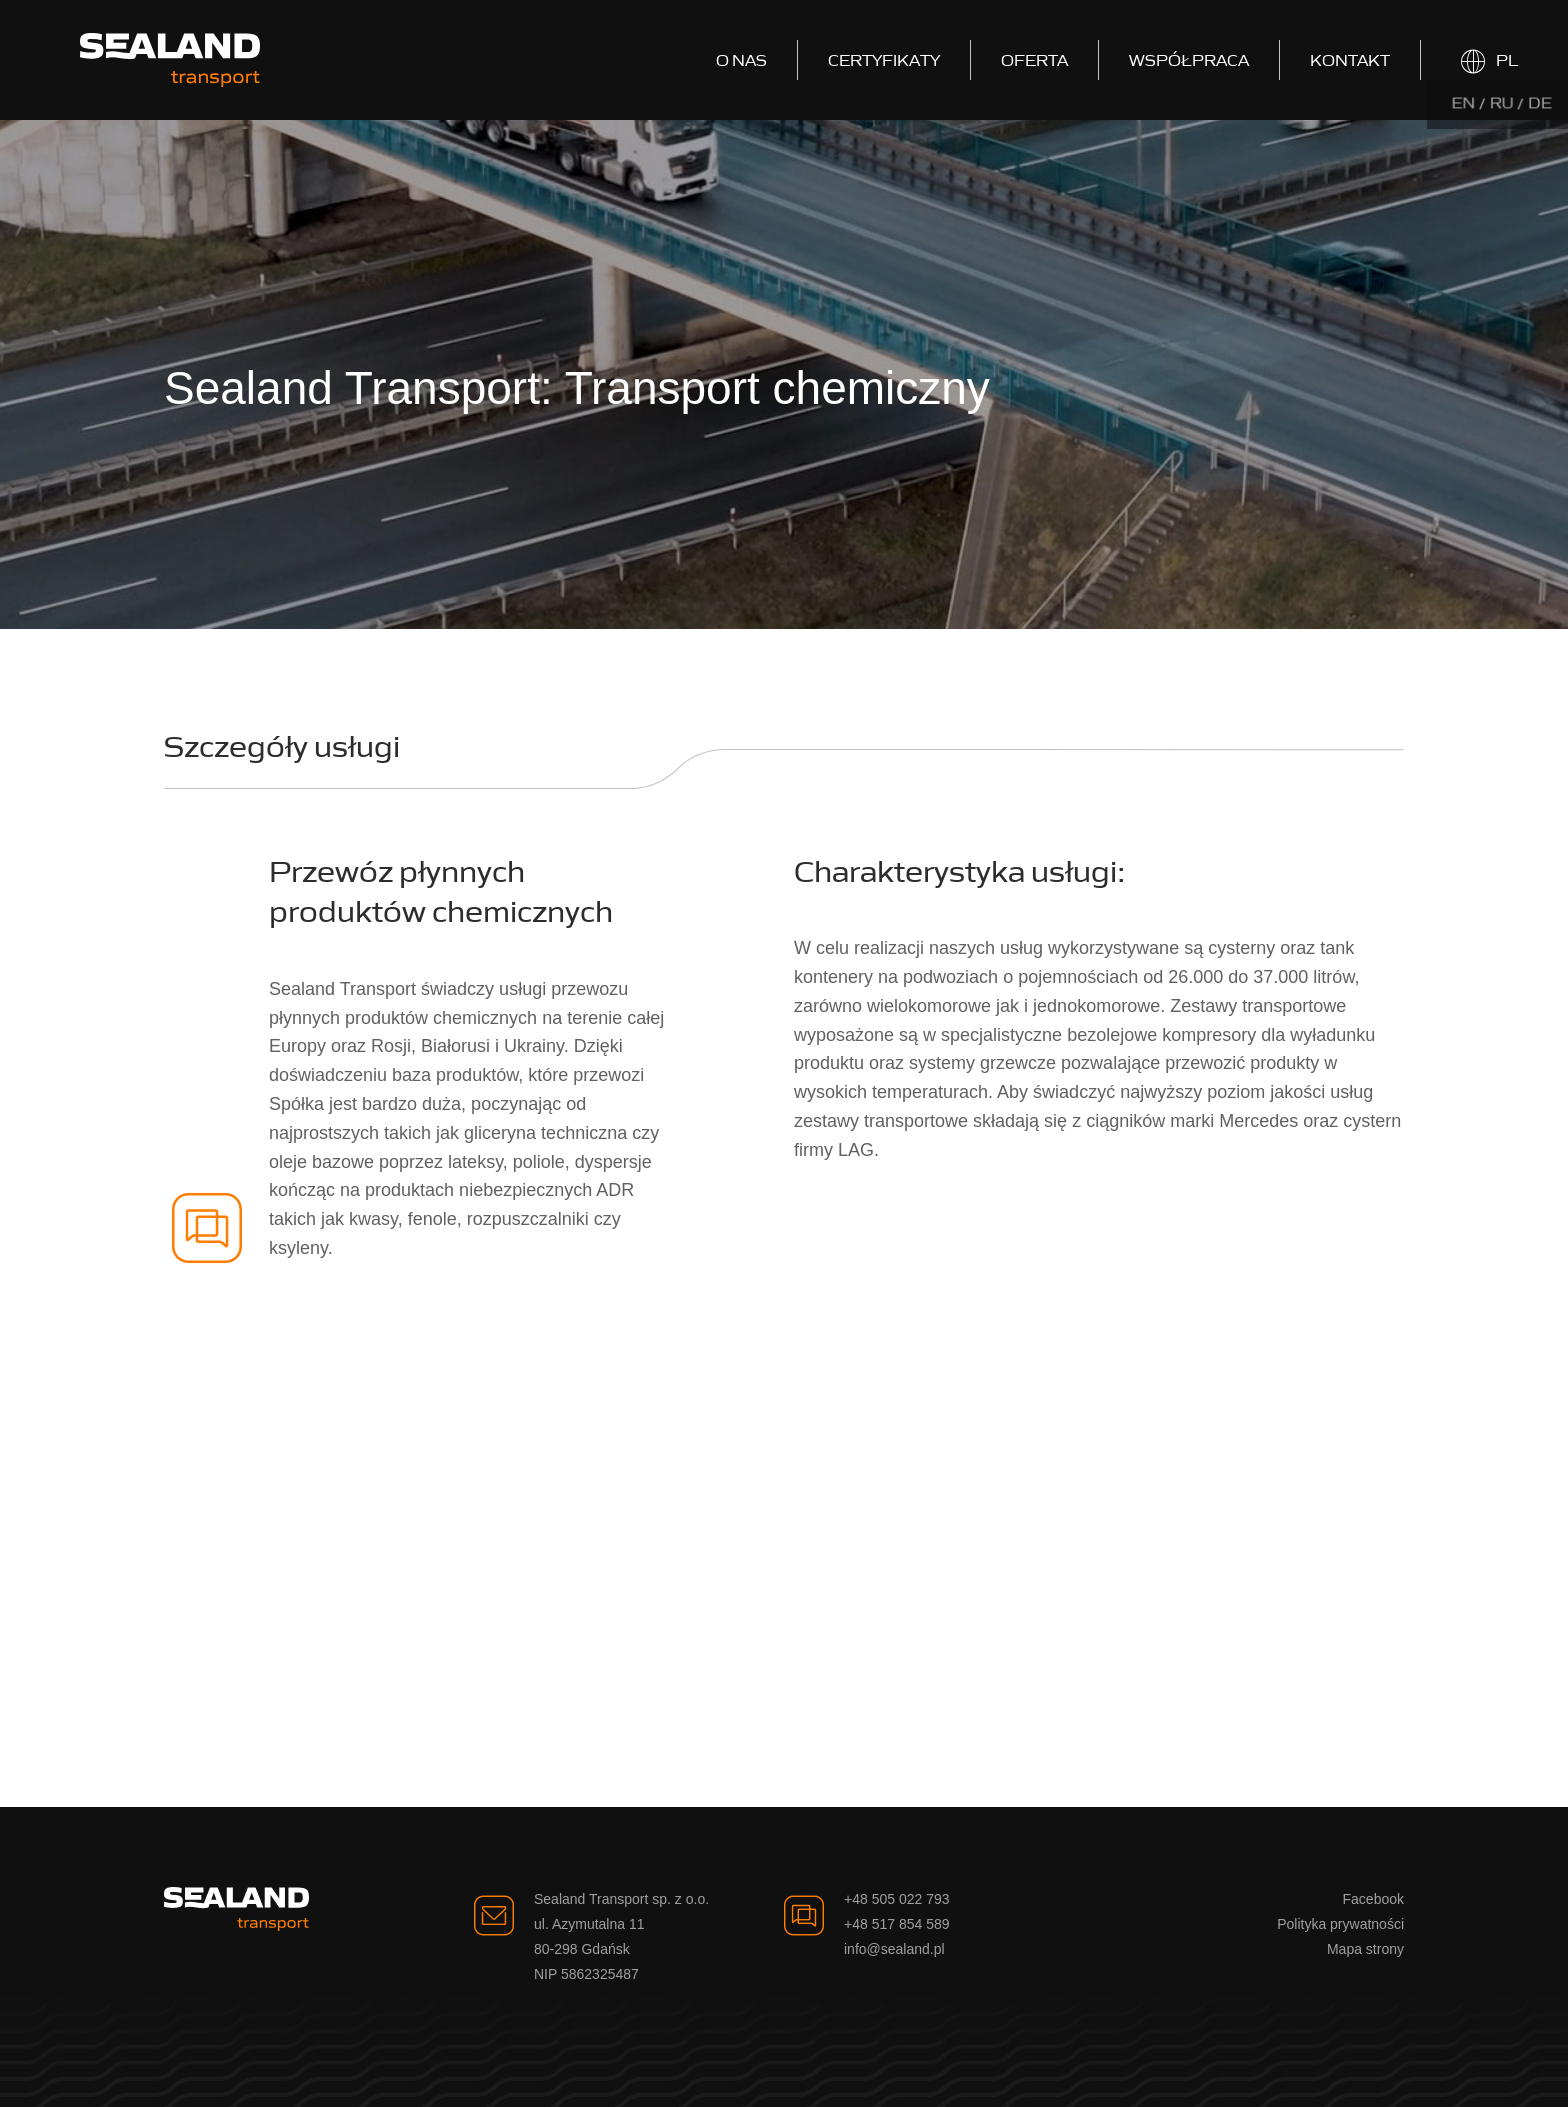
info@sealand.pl (894, 1949)
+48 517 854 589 (897, 1924)
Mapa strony (1365, 1949)
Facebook (1373, 1899)
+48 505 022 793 (897, 1899)
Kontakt (1350, 59)
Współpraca (1189, 59)
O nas (741, 59)
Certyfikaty (884, 59)
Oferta (1034, 59)
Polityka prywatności (1340, 1924)
